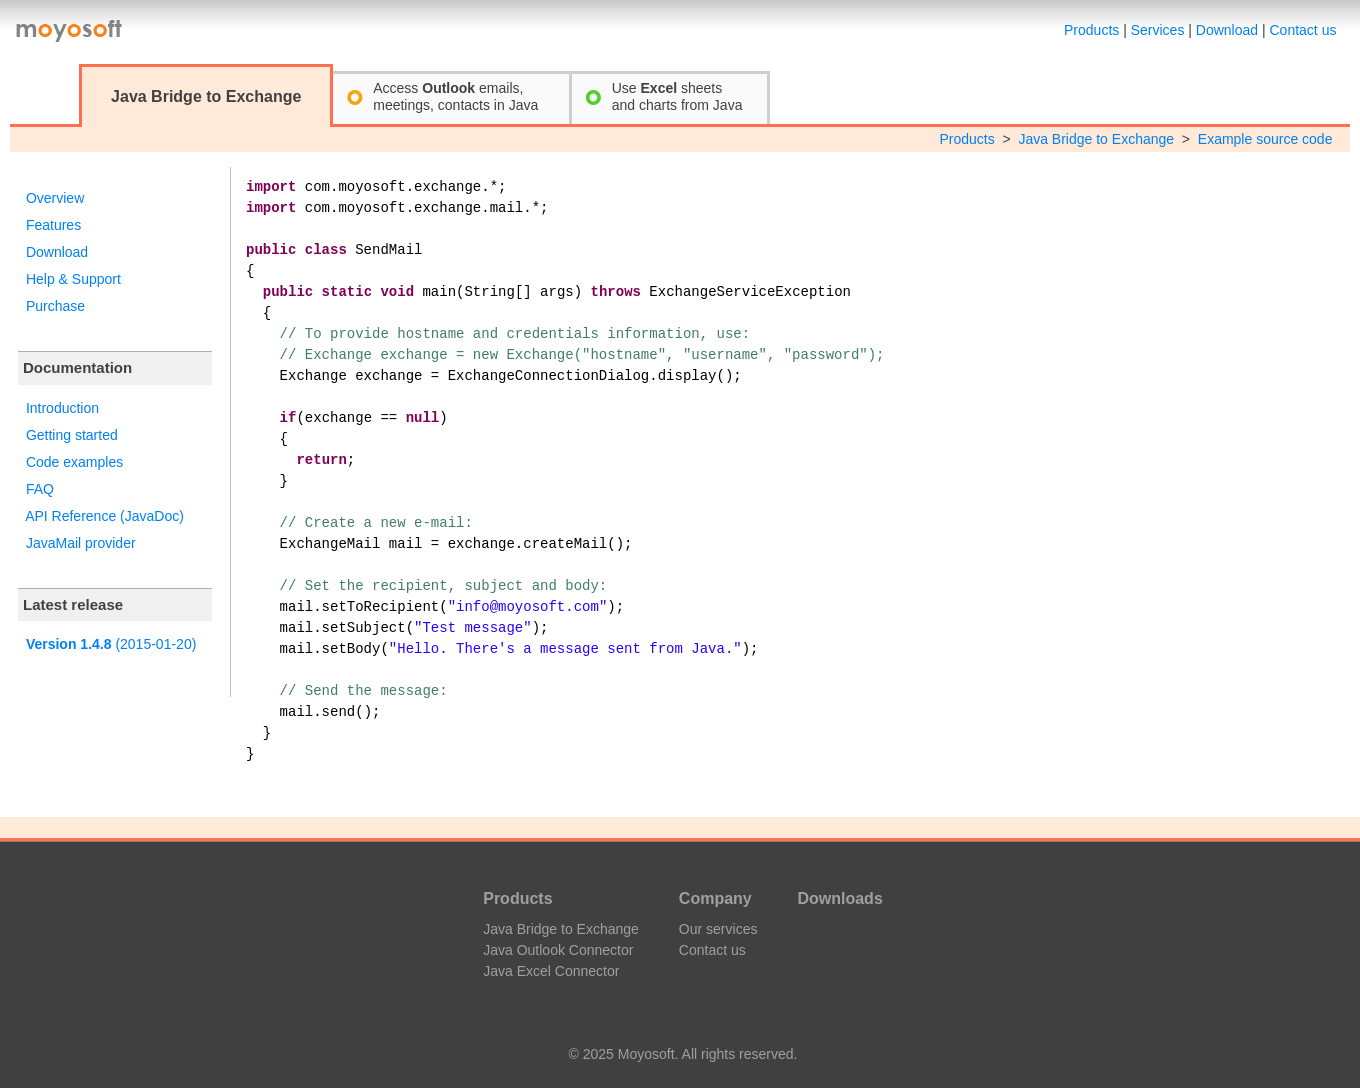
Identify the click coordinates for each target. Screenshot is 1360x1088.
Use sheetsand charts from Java (677, 96)
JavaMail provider (81, 543)
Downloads (839, 898)
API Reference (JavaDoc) (104, 516)
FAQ (40, 489)
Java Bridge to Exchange (1096, 139)
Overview (55, 198)
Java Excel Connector (551, 971)
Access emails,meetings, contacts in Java (455, 96)
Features (53, 225)
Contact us (1303, 30)
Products (1091, 30)
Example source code (1265, 139)
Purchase (55, 306)
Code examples (74, 462)
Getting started (72, 435)
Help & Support (73, 279)
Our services (718, 929)
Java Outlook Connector (558, 950)
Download (1227, 30)
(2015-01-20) (111, 644)
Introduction (62, 408)
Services (1158, 30)
